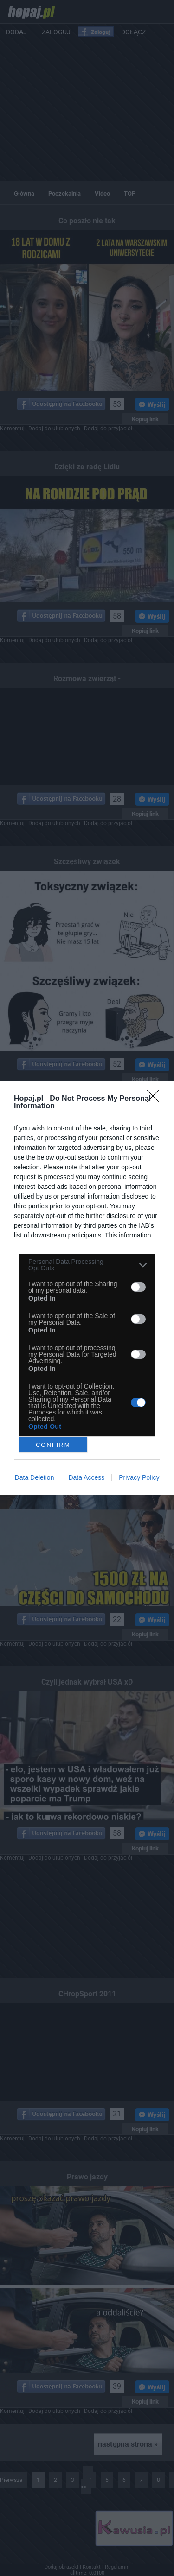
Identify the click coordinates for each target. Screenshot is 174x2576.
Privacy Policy (139, 1477)
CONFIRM (53, 1444)
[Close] (156, 1099)
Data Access (86, 1477)
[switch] (138, 1287)
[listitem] (87, 1264)
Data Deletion (34, 1477)
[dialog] (87, 1288)
